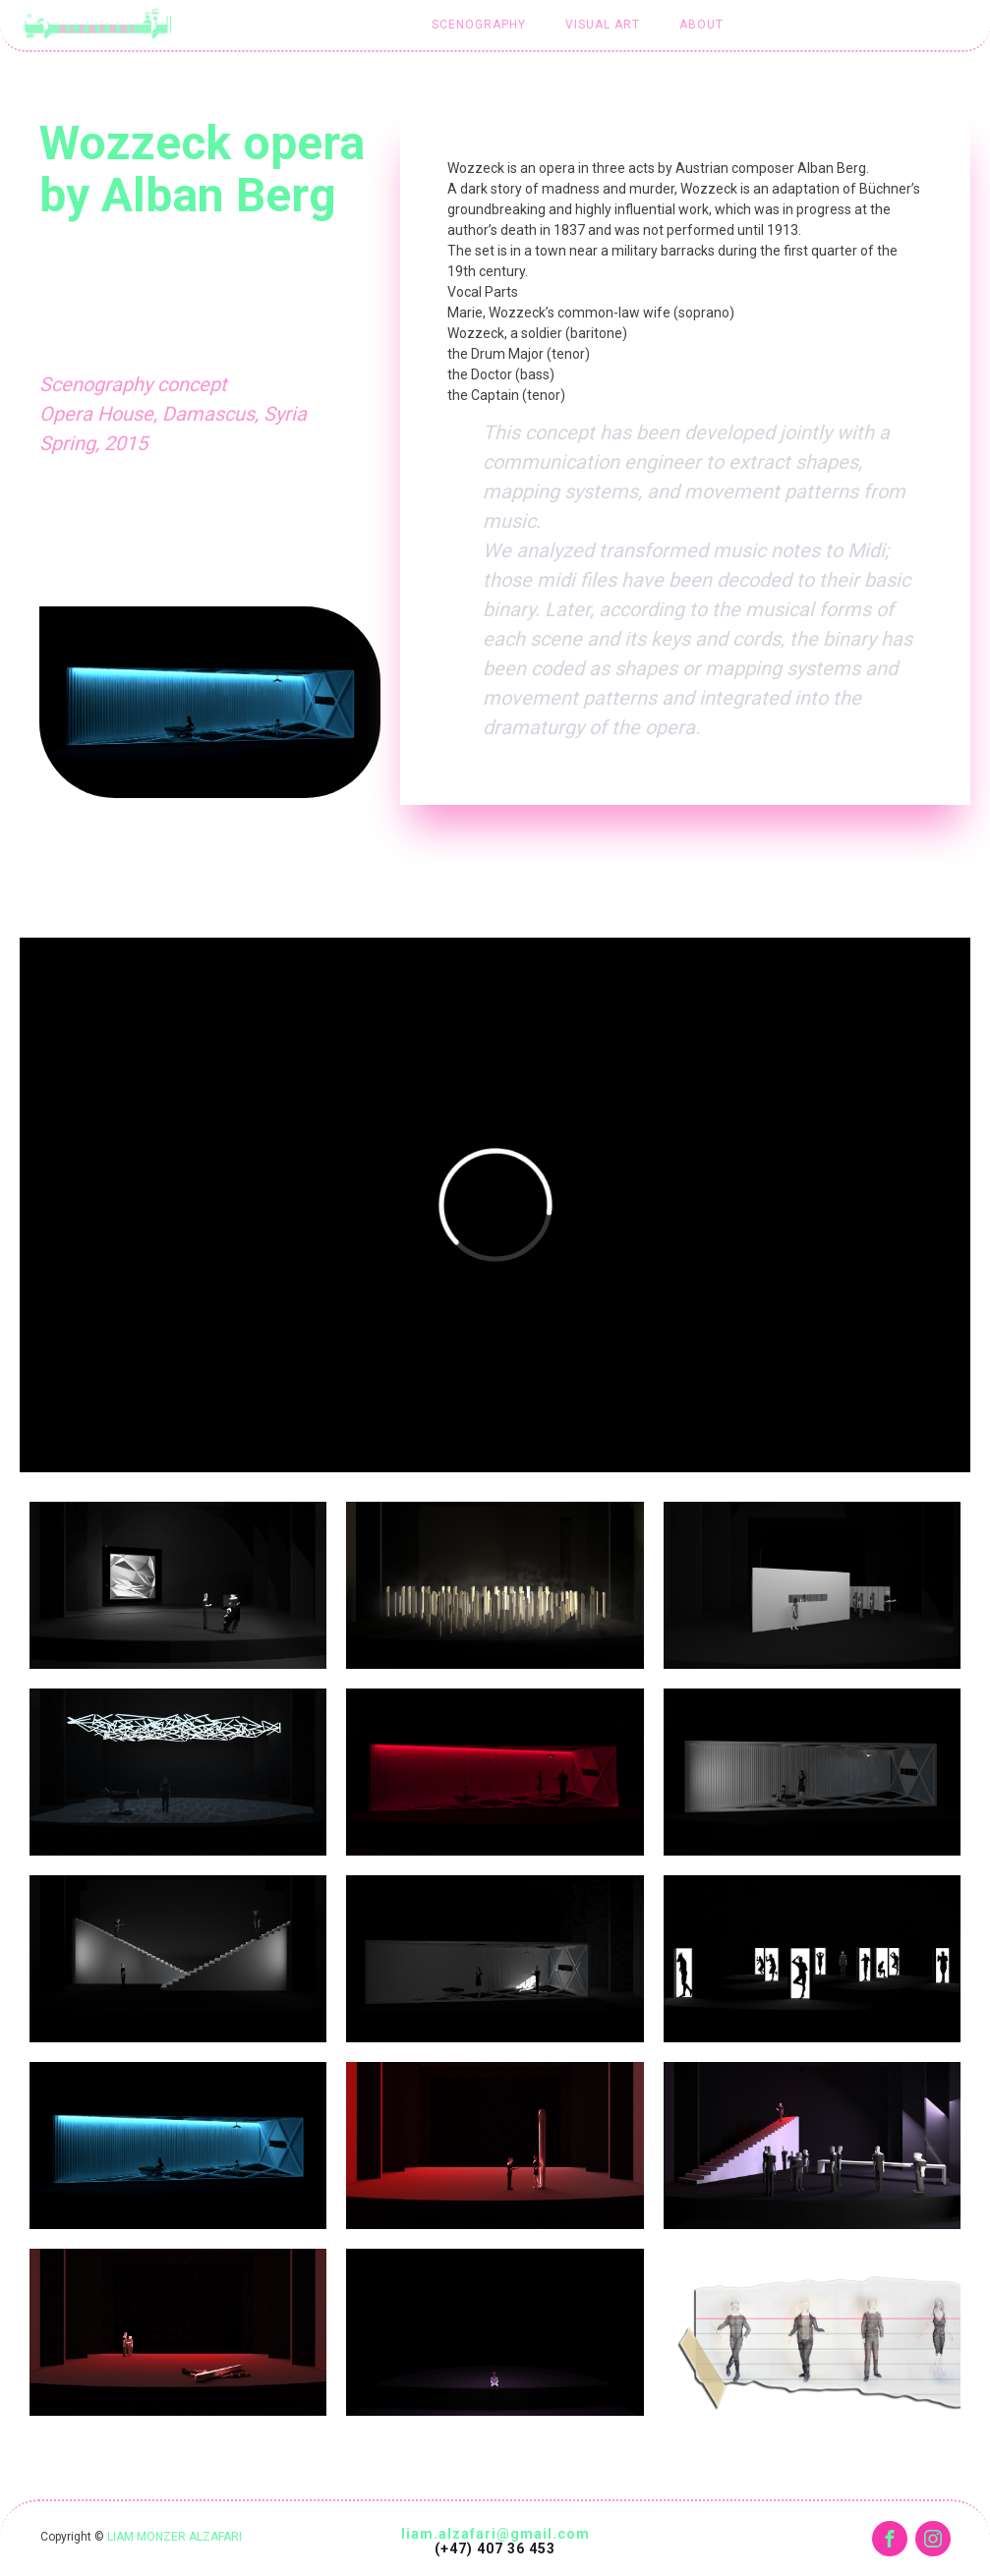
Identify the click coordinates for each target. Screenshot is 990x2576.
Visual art (602, 24)
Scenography (479, 24)
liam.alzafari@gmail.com (495, 2534)
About (701, 24)
